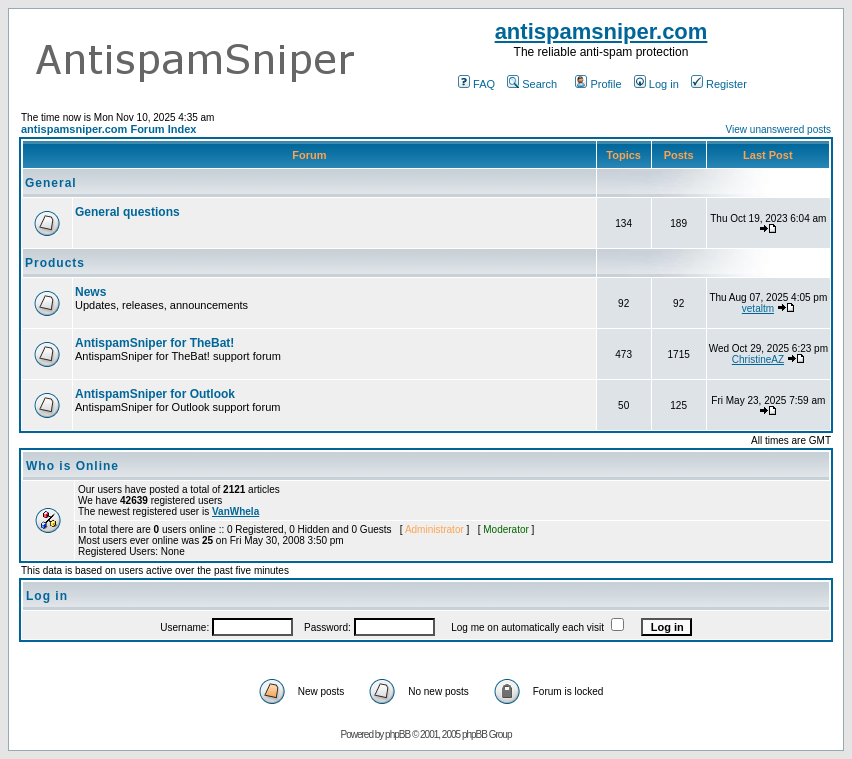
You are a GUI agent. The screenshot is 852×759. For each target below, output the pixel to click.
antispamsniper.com (601, 31)
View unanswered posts (778, 129)
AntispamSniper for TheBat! (154, 343)
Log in (656, 84)
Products (55, 263)
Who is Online (72, 466)
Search (532, 84)
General (51, 183)
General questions (127, 212)
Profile (598, 84)
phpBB (397, 734)
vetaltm (758, 308)
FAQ (476, 84)
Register (719, 84)
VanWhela (235, 511)
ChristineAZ (758, 359)
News (90, 292)
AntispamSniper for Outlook (155, 394)
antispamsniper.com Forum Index (108, 129)
